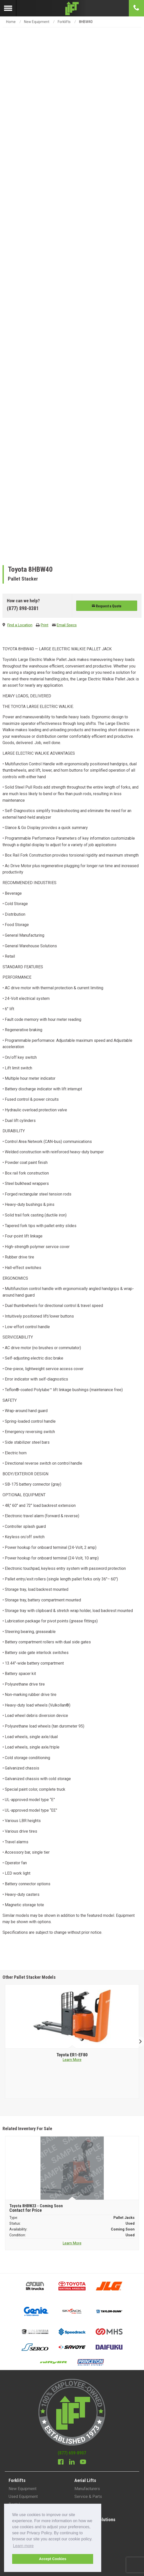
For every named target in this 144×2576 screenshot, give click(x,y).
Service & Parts (88, 2496)
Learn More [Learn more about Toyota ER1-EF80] (72, 2060)
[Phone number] (136, 8)
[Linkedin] (72, 2462)
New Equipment (36, 22)
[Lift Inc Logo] (72, 8)
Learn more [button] (23, 2546)
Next (138, 2041)
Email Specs (67, 625)
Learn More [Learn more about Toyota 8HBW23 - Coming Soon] (72, 2243)
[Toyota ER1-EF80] (72, 2055)
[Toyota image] (72, 2016)
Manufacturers (87, 2488)
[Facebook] (61, 2462)
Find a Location (19, 625)
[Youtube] (83, 2462)
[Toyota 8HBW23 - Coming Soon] (72, 2168)
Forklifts (64, 22)
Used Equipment (23, 2496)
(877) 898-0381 (23, 608)
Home (11, 22)
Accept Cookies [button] (52, 2559)
